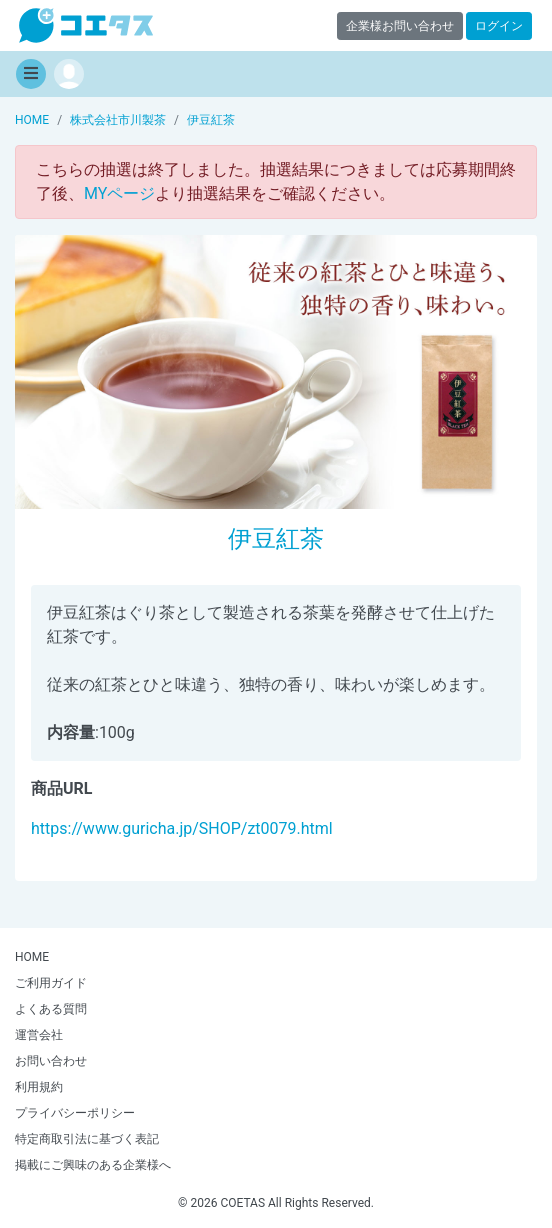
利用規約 (39, 1087)
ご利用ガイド (51, 983)
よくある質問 (51, 1009)
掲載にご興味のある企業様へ (93, 1165)
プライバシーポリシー (75, 1113)
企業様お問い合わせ (400, 26)
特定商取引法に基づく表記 (87, 1139)
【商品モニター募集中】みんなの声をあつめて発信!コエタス (86, 25)
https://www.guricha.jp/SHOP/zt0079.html (182, 828)
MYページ (119, 193)
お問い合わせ (51, 1061)
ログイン (499, 26)
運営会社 (39, 1035)
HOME (32, 957)
